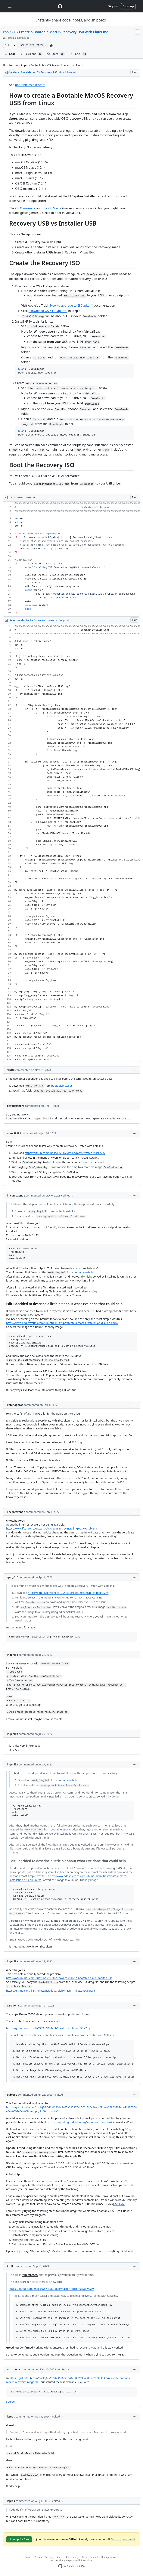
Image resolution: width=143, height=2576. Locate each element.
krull (10, 2266)
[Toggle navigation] (10, 6)
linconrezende (16, 1195)
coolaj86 (9, 32)
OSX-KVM (119, 2204)
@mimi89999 (27, 2014)
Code (10, 54)
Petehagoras (15, 1405)
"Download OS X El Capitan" (48, 311)
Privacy (38, 2557)
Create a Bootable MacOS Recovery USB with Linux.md (63, 32)
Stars (56, 54)
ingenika (12, 1655)
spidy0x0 (12, 1577)
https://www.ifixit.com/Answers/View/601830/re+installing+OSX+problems (52, 1528)
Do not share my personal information (71, 2560)
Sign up (128, 6)
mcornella (13, 2369)
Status (60, 2557)
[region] (71, 284)
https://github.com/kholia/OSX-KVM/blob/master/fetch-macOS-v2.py (48, 2028)
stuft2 (10, 1070)
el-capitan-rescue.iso (40, 2163)
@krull (10, 2425)
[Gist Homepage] (60, 6)
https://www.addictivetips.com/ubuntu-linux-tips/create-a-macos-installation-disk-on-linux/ (62, 1323)
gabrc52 (12, 2094)
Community (72, 2557)
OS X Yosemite (25, 208)
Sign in (113, 6)
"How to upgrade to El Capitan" (71, 305)
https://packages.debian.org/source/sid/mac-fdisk (81, 2122)
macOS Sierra (51, 208)
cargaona (13, 2005)
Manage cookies (109, 2557)
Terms (28, 2557)
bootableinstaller (61, 1085)
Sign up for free (19, 2539)
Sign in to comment (123, 2539)
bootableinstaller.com (30, 85)
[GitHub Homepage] (60, 2566)
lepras (11, 2416)
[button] (52, 45)
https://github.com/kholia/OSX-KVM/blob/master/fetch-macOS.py (65, 1153)
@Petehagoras (15, 1520)
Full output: (16, 2174)
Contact (94, 2557)
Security (49, 2557)
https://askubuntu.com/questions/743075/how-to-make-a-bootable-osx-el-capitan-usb (59, 1978)
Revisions (31, 54)
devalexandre (15, 1106)
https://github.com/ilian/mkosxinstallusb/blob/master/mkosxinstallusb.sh (51, 1990)
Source (10, 2401)
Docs (84, 2557)
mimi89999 (14, 1133)
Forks (78, 54)
